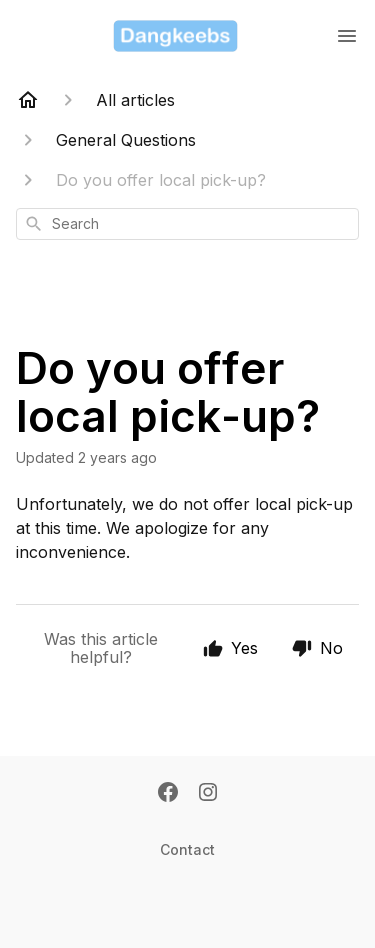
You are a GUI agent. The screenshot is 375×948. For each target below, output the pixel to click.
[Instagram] (208, 794)
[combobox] (187, 224)
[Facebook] (168, 794)
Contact (187, 849)
